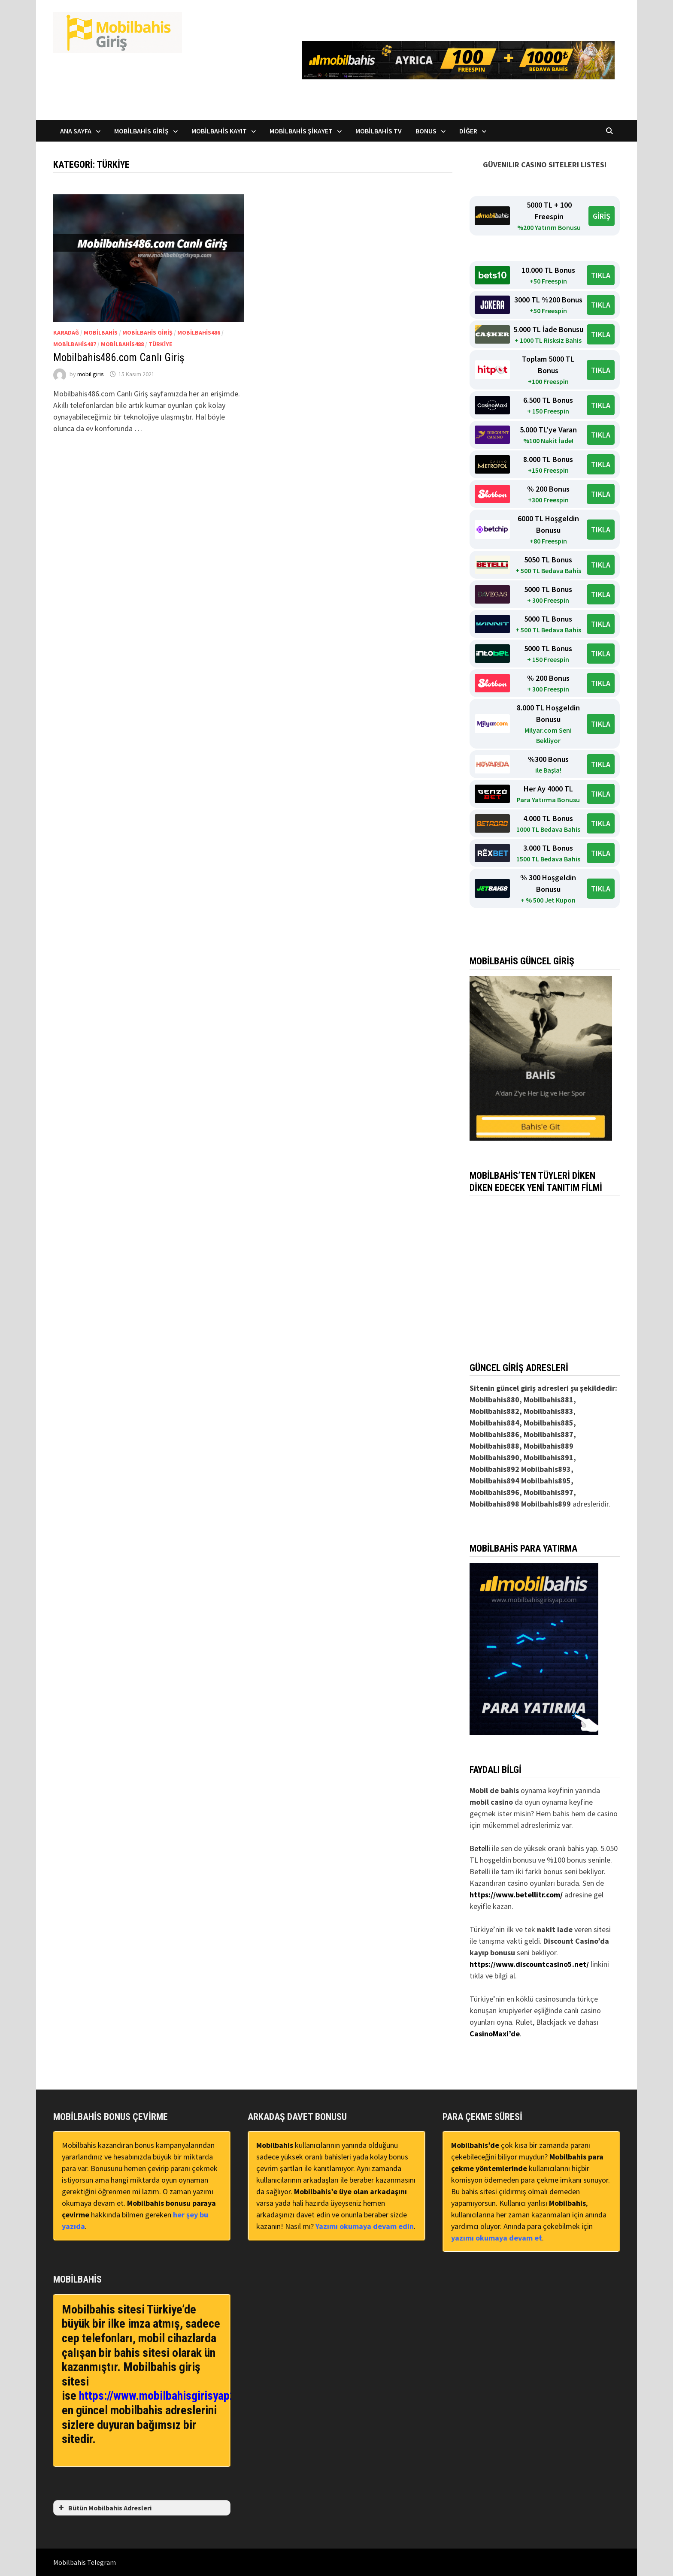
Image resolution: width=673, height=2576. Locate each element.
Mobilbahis (101, 332)
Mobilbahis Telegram (84, 2562)
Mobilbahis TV (378, 131)
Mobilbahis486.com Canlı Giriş (118, 357)
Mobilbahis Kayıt (219, 131)
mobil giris (90, 374)
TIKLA (600, 275)
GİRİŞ (601, 216)
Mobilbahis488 (122, 344)
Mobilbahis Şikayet (301, 131)
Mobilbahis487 (74, 344)
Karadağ (66, 332)
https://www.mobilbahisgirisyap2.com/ (171, 2396)
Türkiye (160, 344)
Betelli (480, 1848)
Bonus (426, 131)
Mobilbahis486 (198, 332)
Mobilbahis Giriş (141, 131)
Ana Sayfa (75, 131)
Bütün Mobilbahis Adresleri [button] (104, 2508)
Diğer (468, 131)
